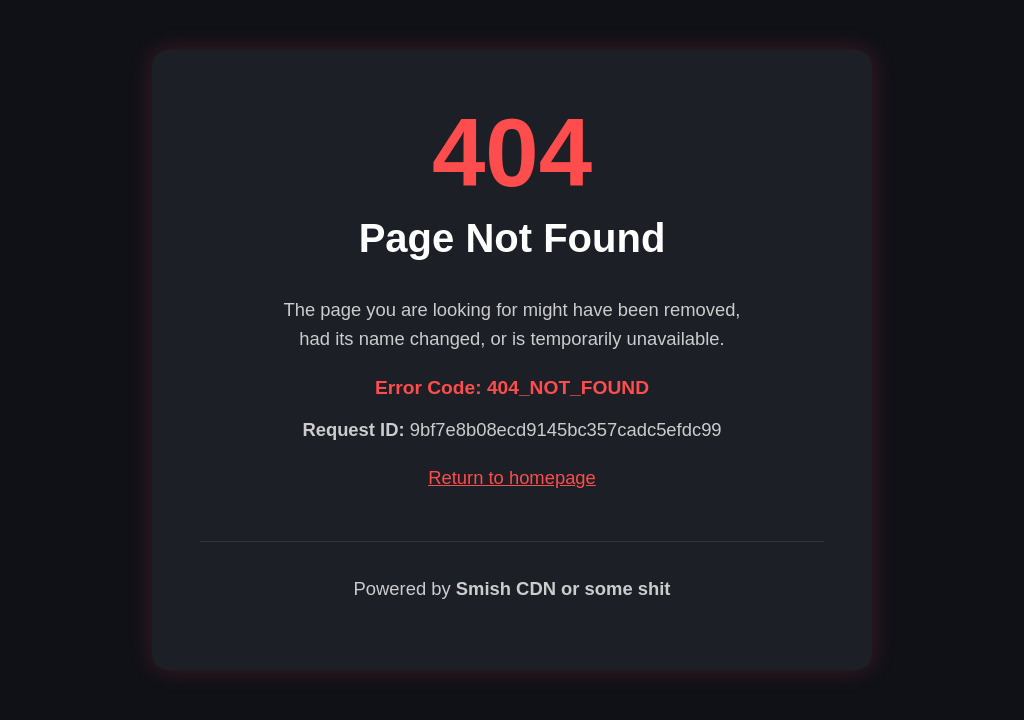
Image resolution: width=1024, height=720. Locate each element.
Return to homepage (512, 477)
